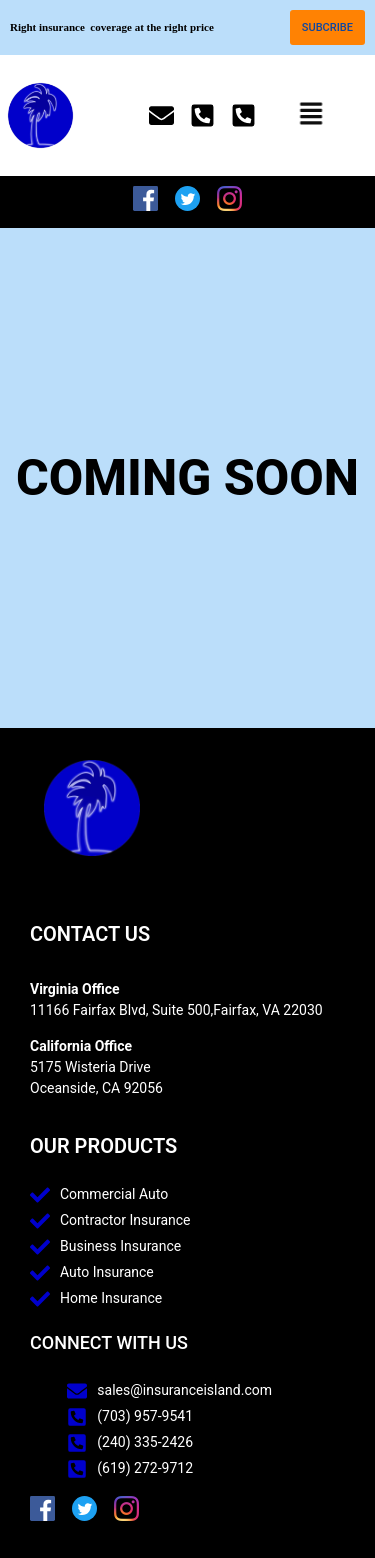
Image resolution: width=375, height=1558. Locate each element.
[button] (308, 115)
